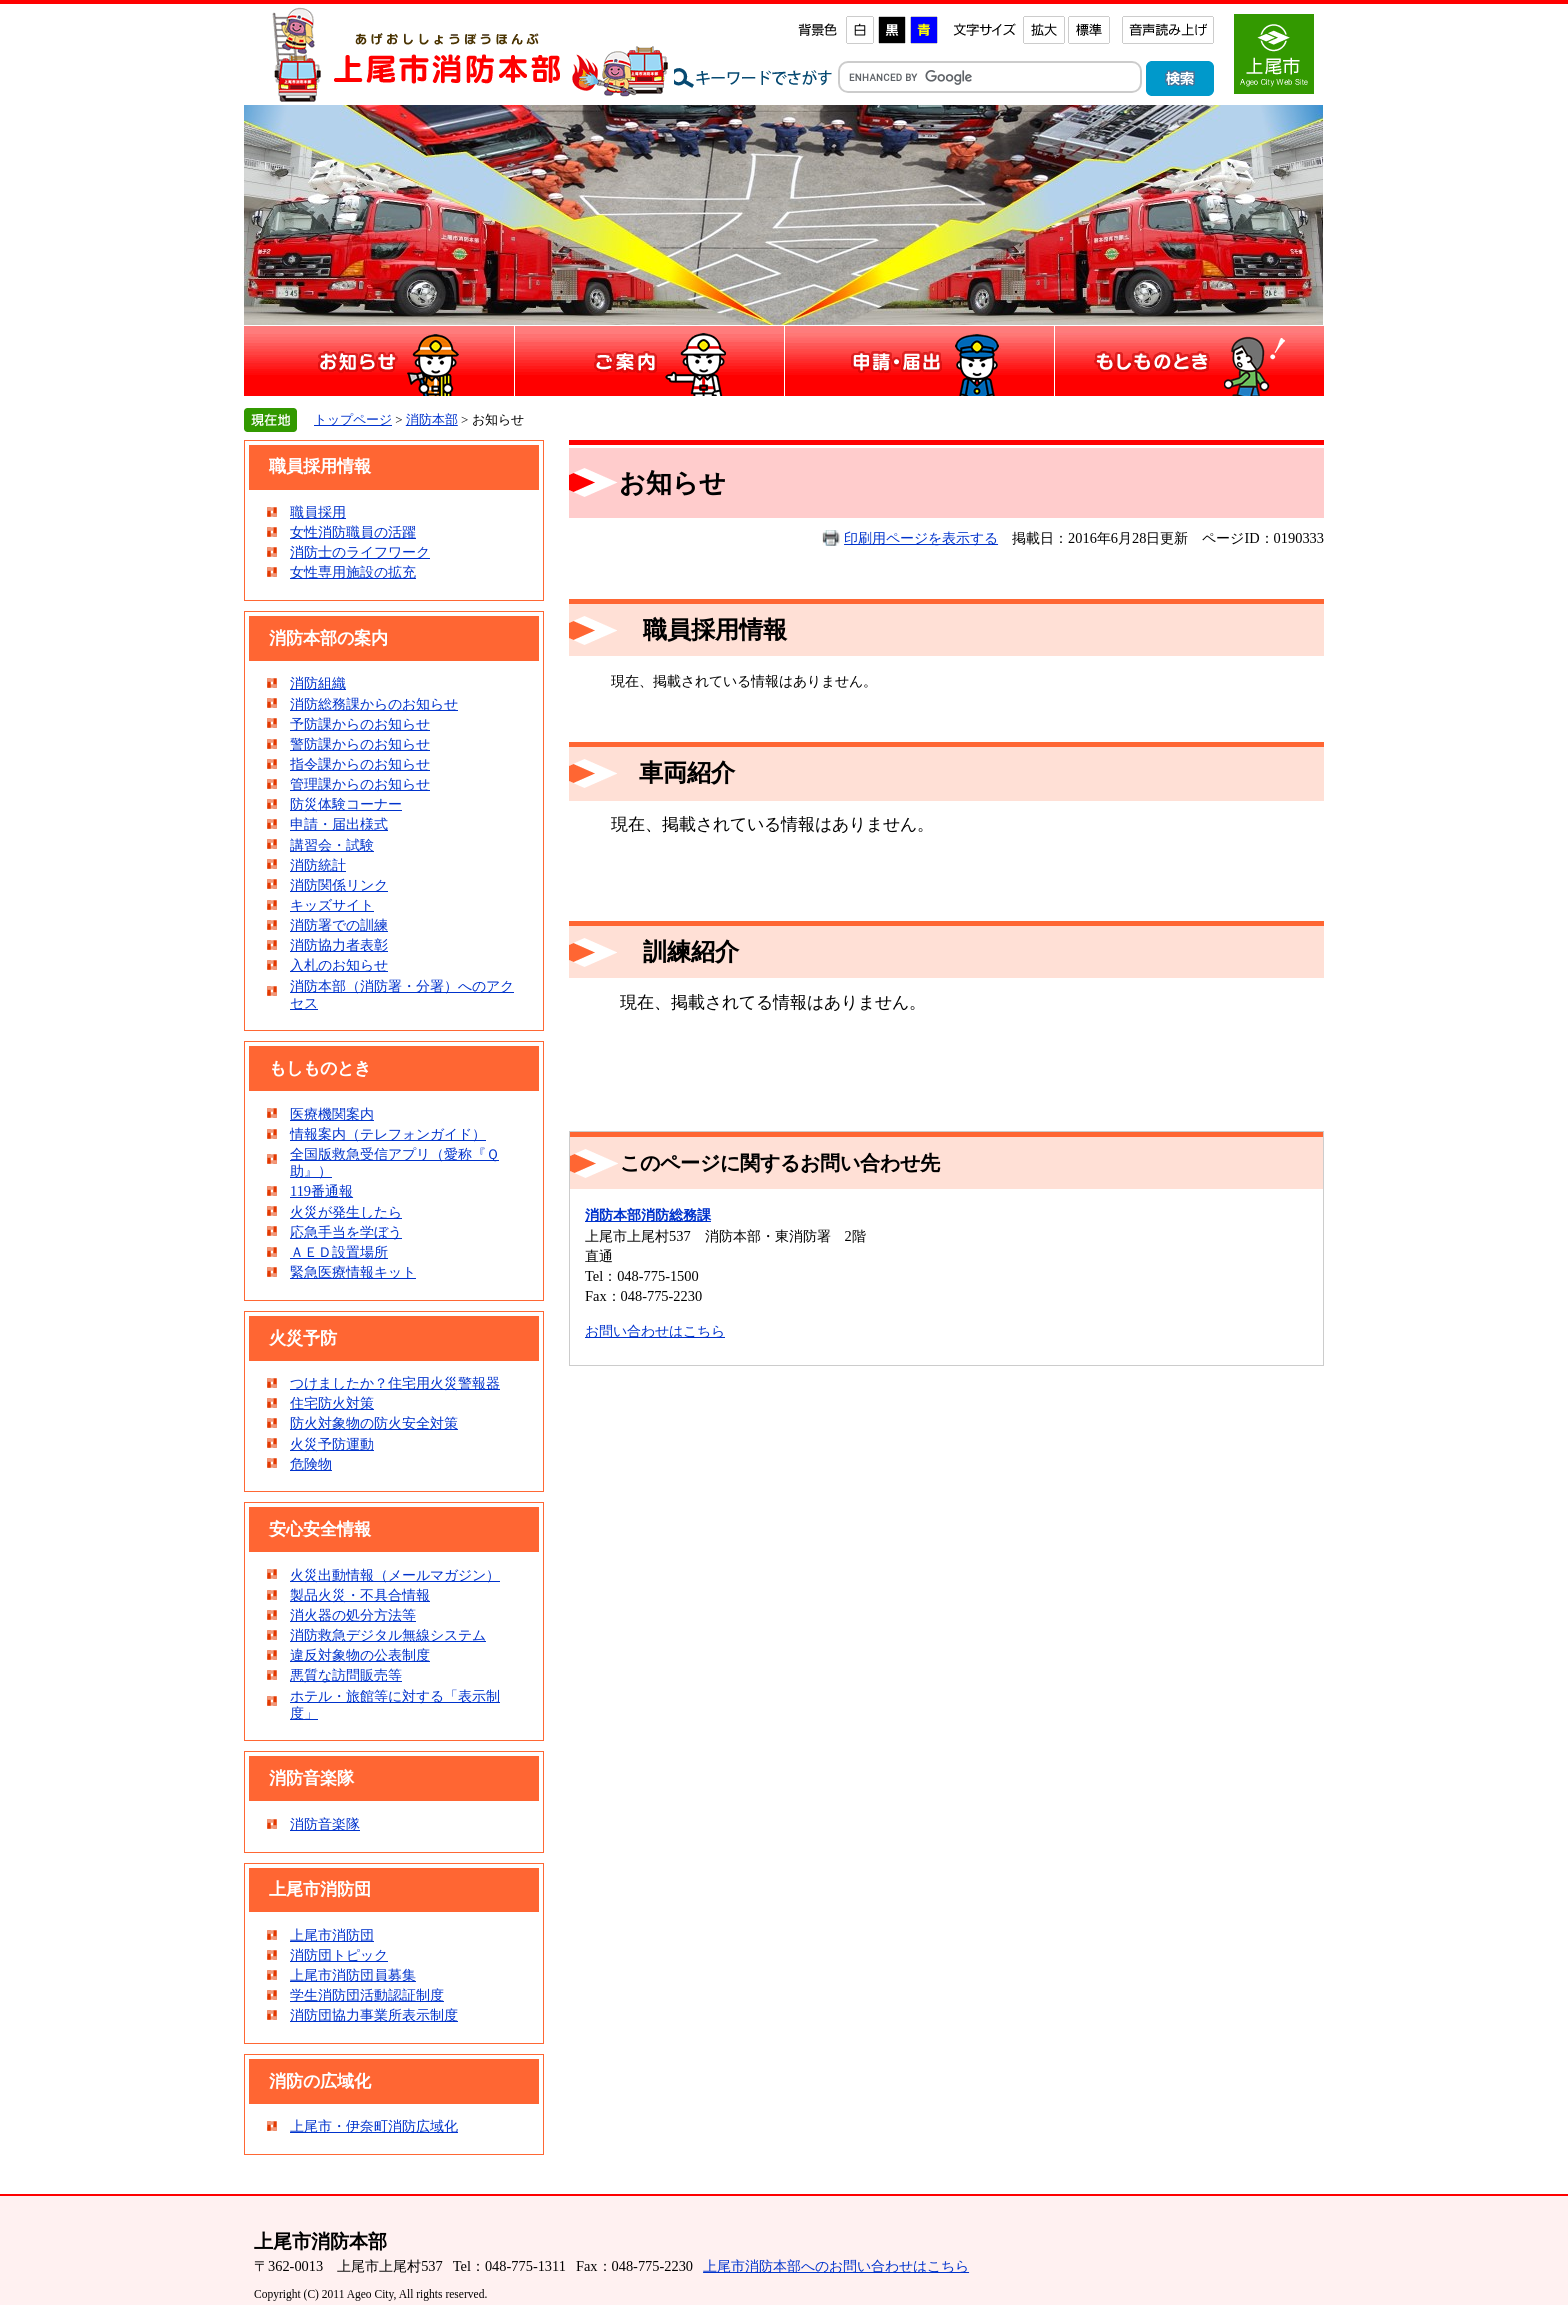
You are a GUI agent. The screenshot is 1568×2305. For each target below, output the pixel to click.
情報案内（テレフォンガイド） (388, 1134)
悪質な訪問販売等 (346, 1675)
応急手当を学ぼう (346, 1232)
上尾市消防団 (332, 1935)
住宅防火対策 (332, 1403)
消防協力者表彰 (339, 945)
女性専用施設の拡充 (353, 572)
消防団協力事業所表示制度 (374, 2015)
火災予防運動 (332, 1444)
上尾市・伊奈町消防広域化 (374, 2126)
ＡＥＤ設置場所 (339, 1252)
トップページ (353, 419)
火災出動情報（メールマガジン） (395, 1575)
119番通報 (321, 1191)
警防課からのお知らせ (360, 744)
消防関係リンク (339, 885)
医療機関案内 (332, 1114)
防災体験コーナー (346, 804)
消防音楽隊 (325, 1824)
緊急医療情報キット (353, 1272)
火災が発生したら (346, 1212)
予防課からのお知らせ (360, 724)
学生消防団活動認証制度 (367, 1995)
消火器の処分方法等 (353, 1615)
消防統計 (318, 865)
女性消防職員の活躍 (353, 532)
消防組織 (318, 683)
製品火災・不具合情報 (360, 1595)
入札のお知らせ (339, 965)
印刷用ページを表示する (921, 538)
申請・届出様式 (339, 824)
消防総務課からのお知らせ (374, 704)
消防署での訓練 (339, 925)
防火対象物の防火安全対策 (374, 1423)
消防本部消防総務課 (648, 1215)
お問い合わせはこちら (655, 1331)
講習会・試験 (332, 845)
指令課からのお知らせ (360, 764)
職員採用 (318, 512)
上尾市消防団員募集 (353, 1975)
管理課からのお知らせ (360, 784)
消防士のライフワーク (360, 552)
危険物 (311, 1464)
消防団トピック (339, 1955)
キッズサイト (332, 905)
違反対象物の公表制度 (360, 1655)
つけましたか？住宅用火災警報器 (395, 1383)
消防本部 (432, 419)
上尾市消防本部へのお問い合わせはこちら (836, 2266)
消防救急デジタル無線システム (388, 1635)
